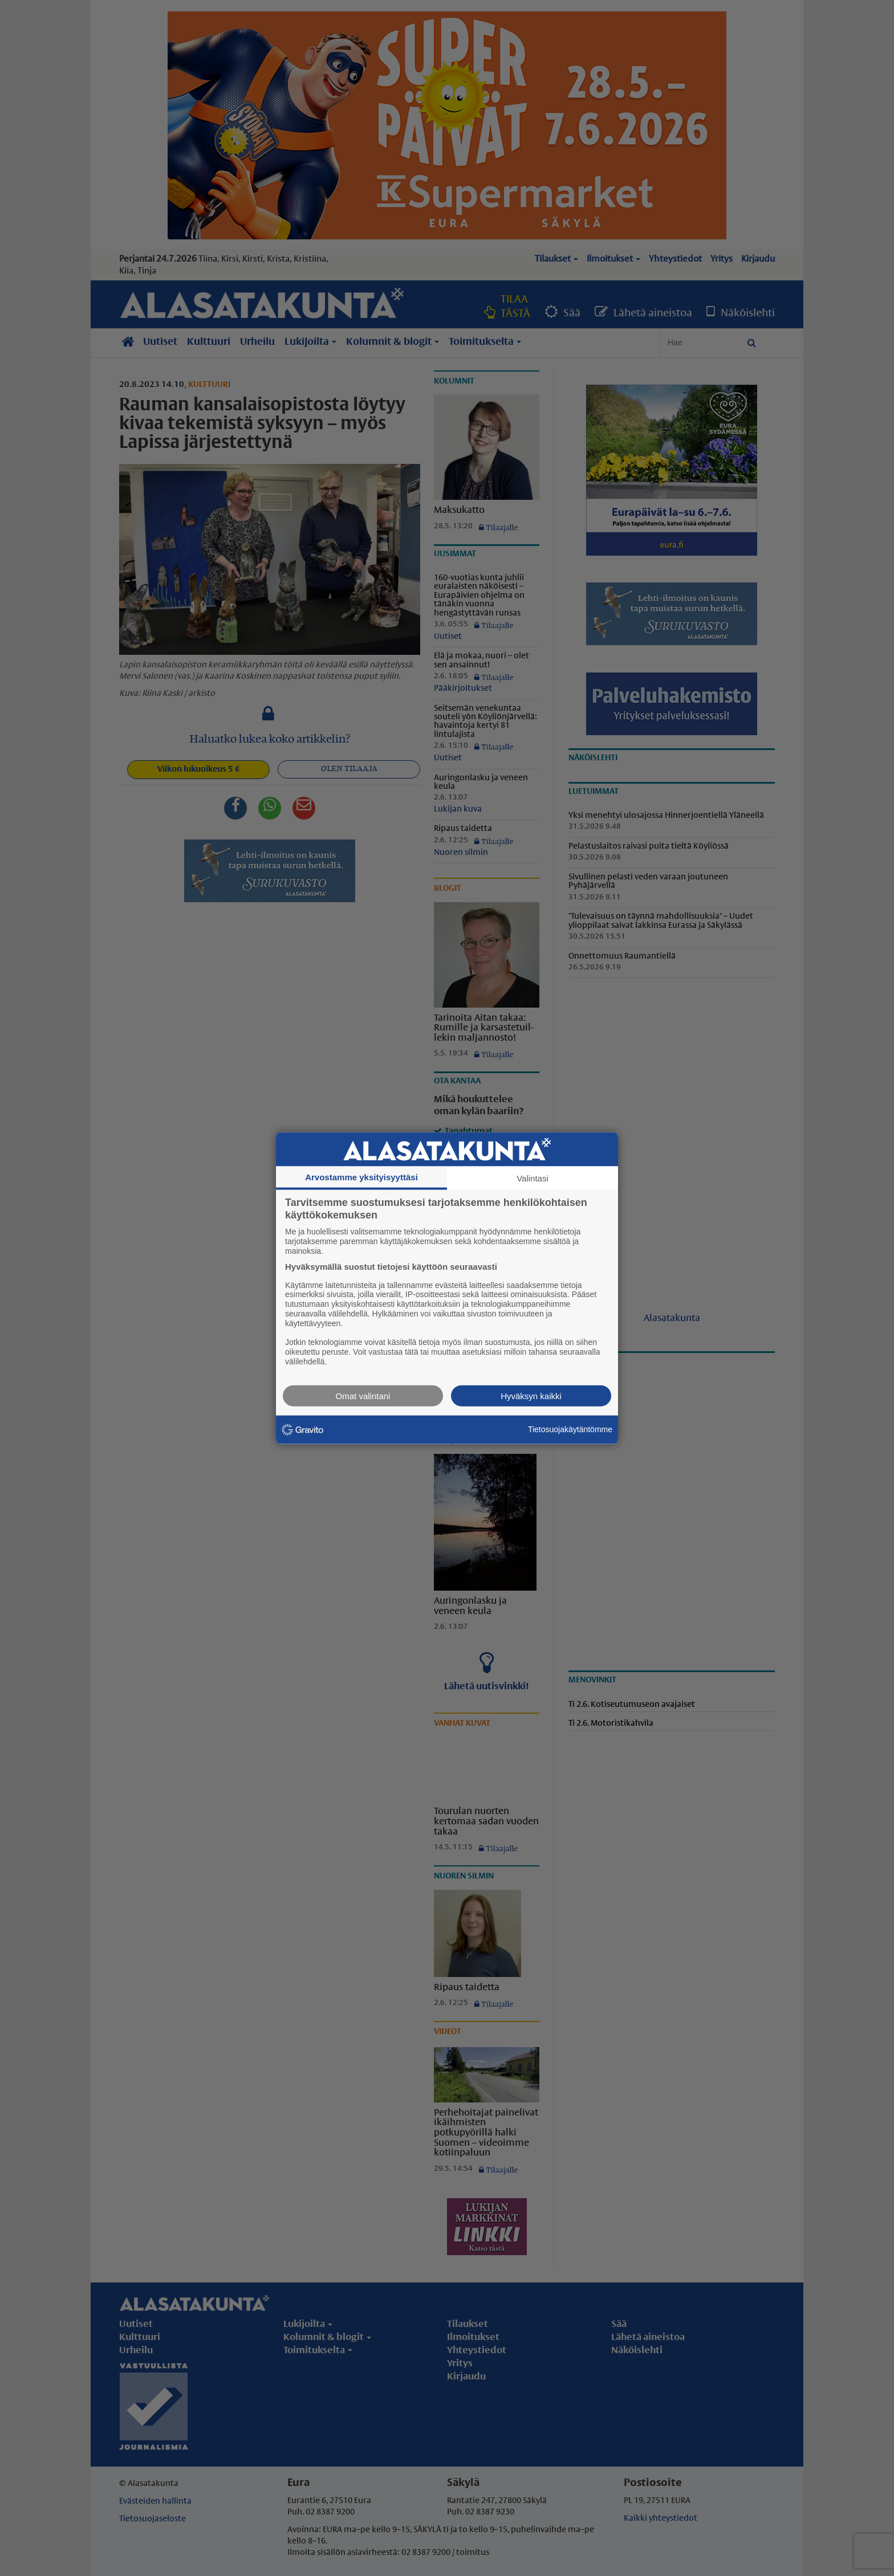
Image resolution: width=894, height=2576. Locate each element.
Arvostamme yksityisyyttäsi (361, 1177)
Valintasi (532, 1178)
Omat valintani (363, 1395)
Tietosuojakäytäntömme (570, 1429)
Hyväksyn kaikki (531, 1395)
